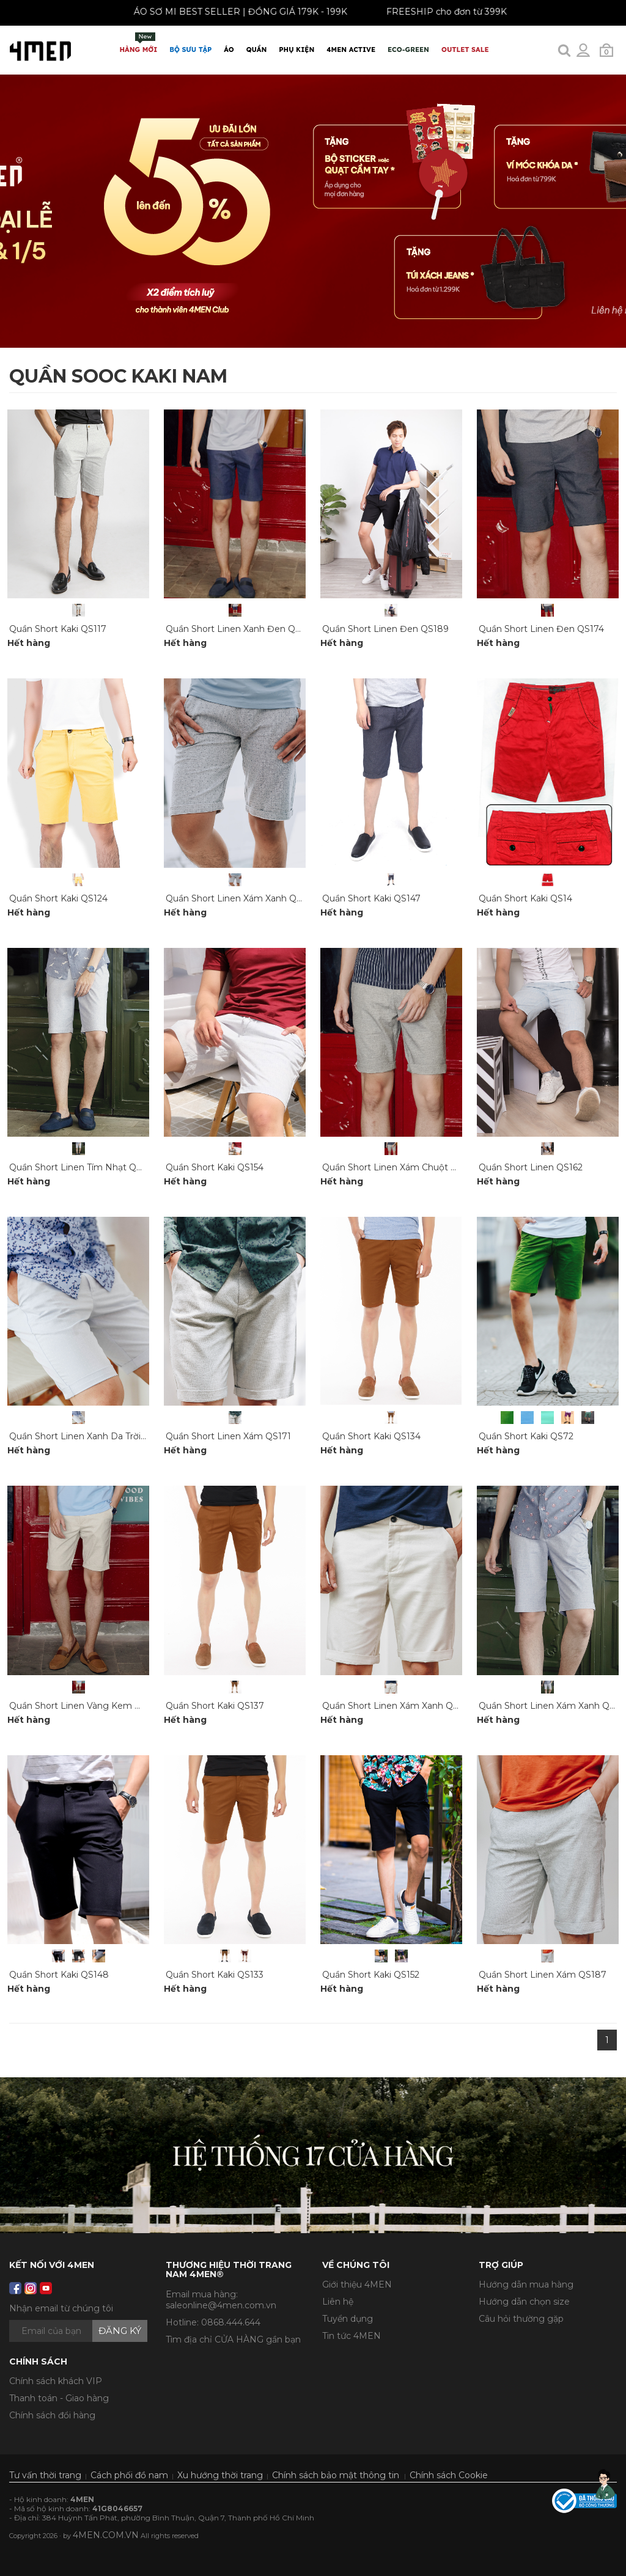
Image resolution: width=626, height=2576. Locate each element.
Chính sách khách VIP (55, 2381)
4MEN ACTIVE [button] (350, 49)
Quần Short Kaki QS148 (59, 1974)
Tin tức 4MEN (351, 2335)
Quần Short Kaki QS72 (526, 1436)
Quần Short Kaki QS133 (214, 1974)
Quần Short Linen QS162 (531, 1167)
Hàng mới (139, 43)
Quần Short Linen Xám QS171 (228, 1436)
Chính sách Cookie (449, 2475)
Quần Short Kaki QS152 (370, 1974)
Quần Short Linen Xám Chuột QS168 (400, 1167)
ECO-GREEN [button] (408, 49)
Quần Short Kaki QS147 (371, 898)
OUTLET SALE (464, 49)
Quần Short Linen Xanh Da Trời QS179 (90, 1436)
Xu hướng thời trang (220, 2475)
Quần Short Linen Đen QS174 (541, 628)
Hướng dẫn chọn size (524, 2301)
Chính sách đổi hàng (52, 2415)
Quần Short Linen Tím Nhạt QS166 (82, 1167)
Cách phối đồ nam (129, 2475)
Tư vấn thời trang (45, 2475)
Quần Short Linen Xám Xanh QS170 (398, 1705)
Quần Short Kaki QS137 (215, 1705)
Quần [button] (256, 49)
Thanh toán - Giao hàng (59, 2398)
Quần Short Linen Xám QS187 (542, 1974)
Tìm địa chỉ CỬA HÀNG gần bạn (233, 2339)
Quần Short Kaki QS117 (57, 628)
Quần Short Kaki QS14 (525, 898)
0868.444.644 (230, 2322)
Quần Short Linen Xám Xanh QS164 (241, 898)
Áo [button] (229, 49)
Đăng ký (119, 2330)
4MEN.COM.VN (106, 2535)
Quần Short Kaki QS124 (58, 898)
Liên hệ (337, 2301)
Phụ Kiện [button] (296, 49)
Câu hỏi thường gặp (521, 2318)
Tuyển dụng (347, 2318)
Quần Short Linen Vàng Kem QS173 (85, 1705)
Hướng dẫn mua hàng (526, 2284)
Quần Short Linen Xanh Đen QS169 (240, 628)
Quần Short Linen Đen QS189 (385, 628)
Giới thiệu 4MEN (357, 2284)
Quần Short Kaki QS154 (214, 1167)
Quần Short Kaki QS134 (371, 1436)
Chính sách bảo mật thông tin (335, 2475)
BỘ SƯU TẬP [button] (190, 49)
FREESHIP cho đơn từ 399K (437, 11)
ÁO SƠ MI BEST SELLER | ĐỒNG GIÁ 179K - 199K (230, 11)
